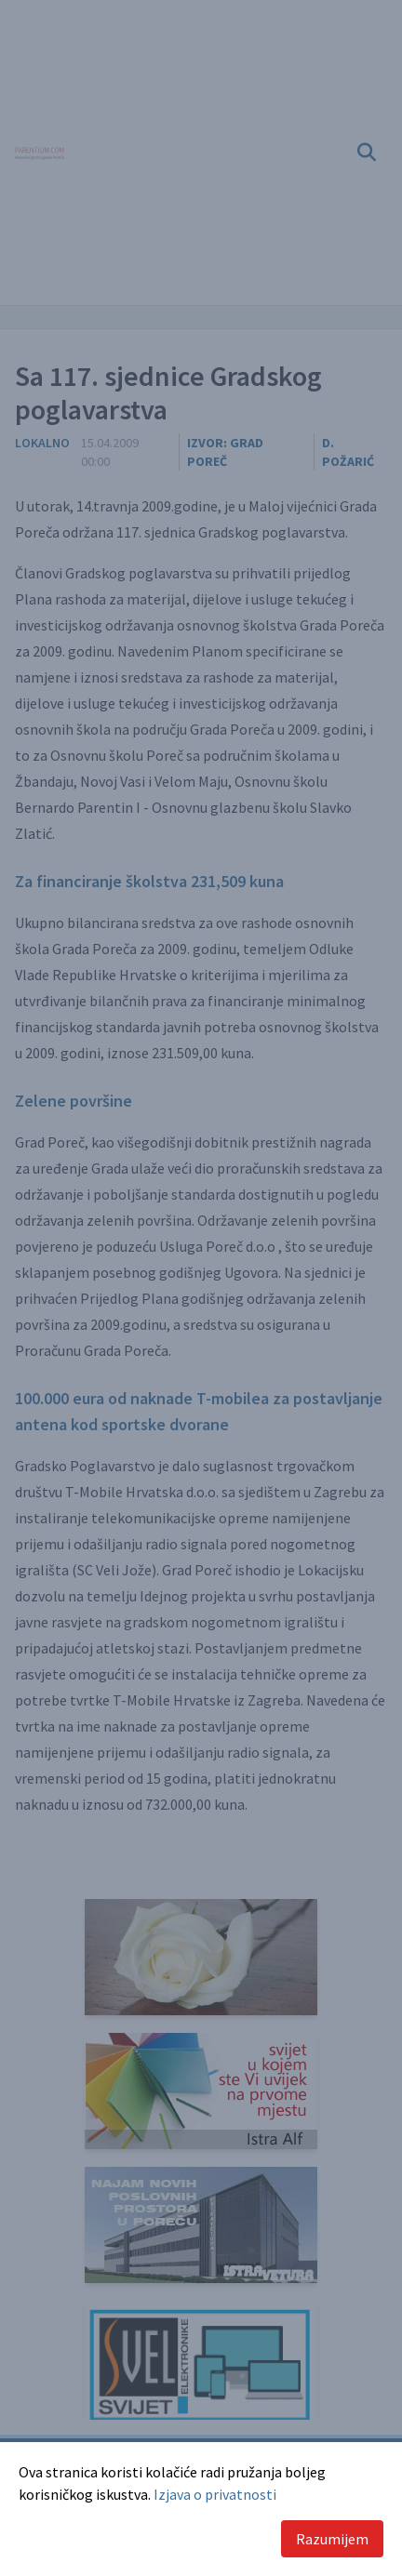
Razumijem (332, 2539)
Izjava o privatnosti (215, 2494)
